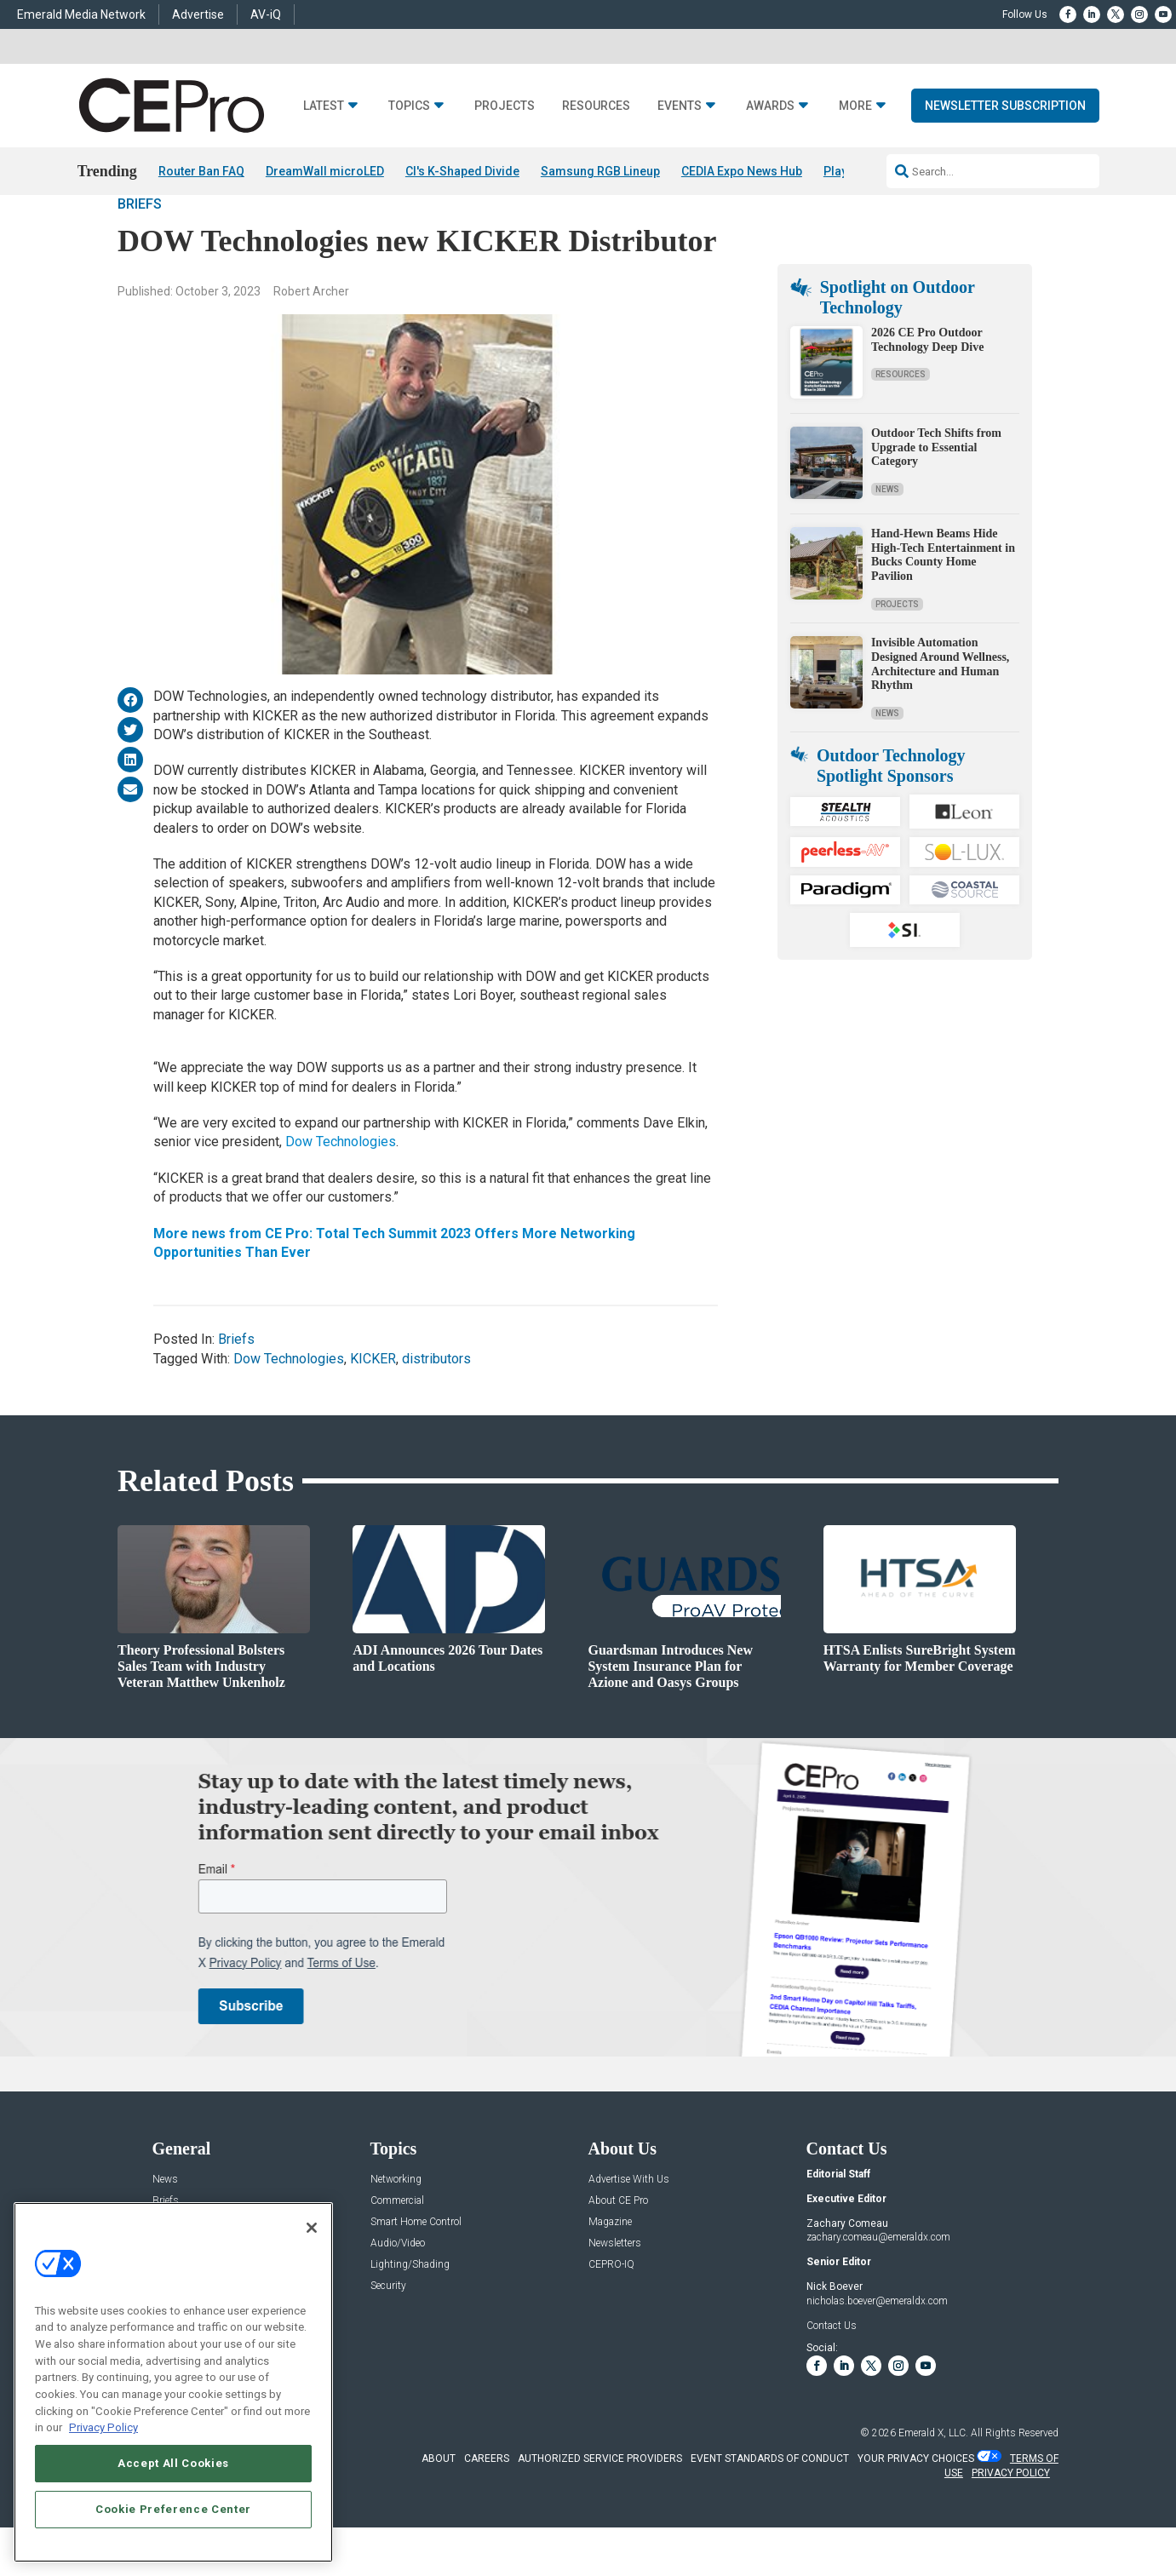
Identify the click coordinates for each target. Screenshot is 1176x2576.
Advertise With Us (628, 2227)
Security (388, 2333)
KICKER (373, 1406)
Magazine (610, 2269)
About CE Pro (618, 2248)
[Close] (311, 2227)
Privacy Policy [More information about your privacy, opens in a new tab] (103, 2427)
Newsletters (614, 2291)
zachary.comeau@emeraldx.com (878, 2286)
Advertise (198, 14)
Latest (323, 106)
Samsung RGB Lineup (600, 171)
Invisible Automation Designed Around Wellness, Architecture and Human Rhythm (940, 711)
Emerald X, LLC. (933, 2481)
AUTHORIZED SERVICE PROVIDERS (600, 2507)
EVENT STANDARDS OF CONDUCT (770, 2507)
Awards (770, 106)
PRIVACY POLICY (1011, 2521)
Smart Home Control (416, 2269)
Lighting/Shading (410, 2312)
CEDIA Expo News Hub (741, 171)
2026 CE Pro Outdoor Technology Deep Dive (927, 387)
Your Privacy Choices (916, 2507)
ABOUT (439, 2507)
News (887, 537)
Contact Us (831, 2373)
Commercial (397, 2248)
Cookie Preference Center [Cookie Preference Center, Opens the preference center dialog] (173, 2509)
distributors (436, 1406)
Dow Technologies (340, 1190)
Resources (596, 106)
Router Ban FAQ (201, 171)
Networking (396, 2227)
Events (679, 106)
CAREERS (486, 2507)
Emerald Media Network (81, 14)
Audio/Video (397, 2291)
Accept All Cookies (173, 2463)
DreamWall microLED (325, 171)
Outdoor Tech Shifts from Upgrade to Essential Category (936, 495)
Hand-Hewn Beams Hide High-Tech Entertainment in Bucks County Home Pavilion (943, 602)
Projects (504, 106)
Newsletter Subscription (1005, 105)
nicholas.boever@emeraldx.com (877, 2349)
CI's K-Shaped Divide (462, 171)
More (855, 106)
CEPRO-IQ (611, 2312)
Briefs (140, 252)
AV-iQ (265, 14)
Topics (409, 106)
